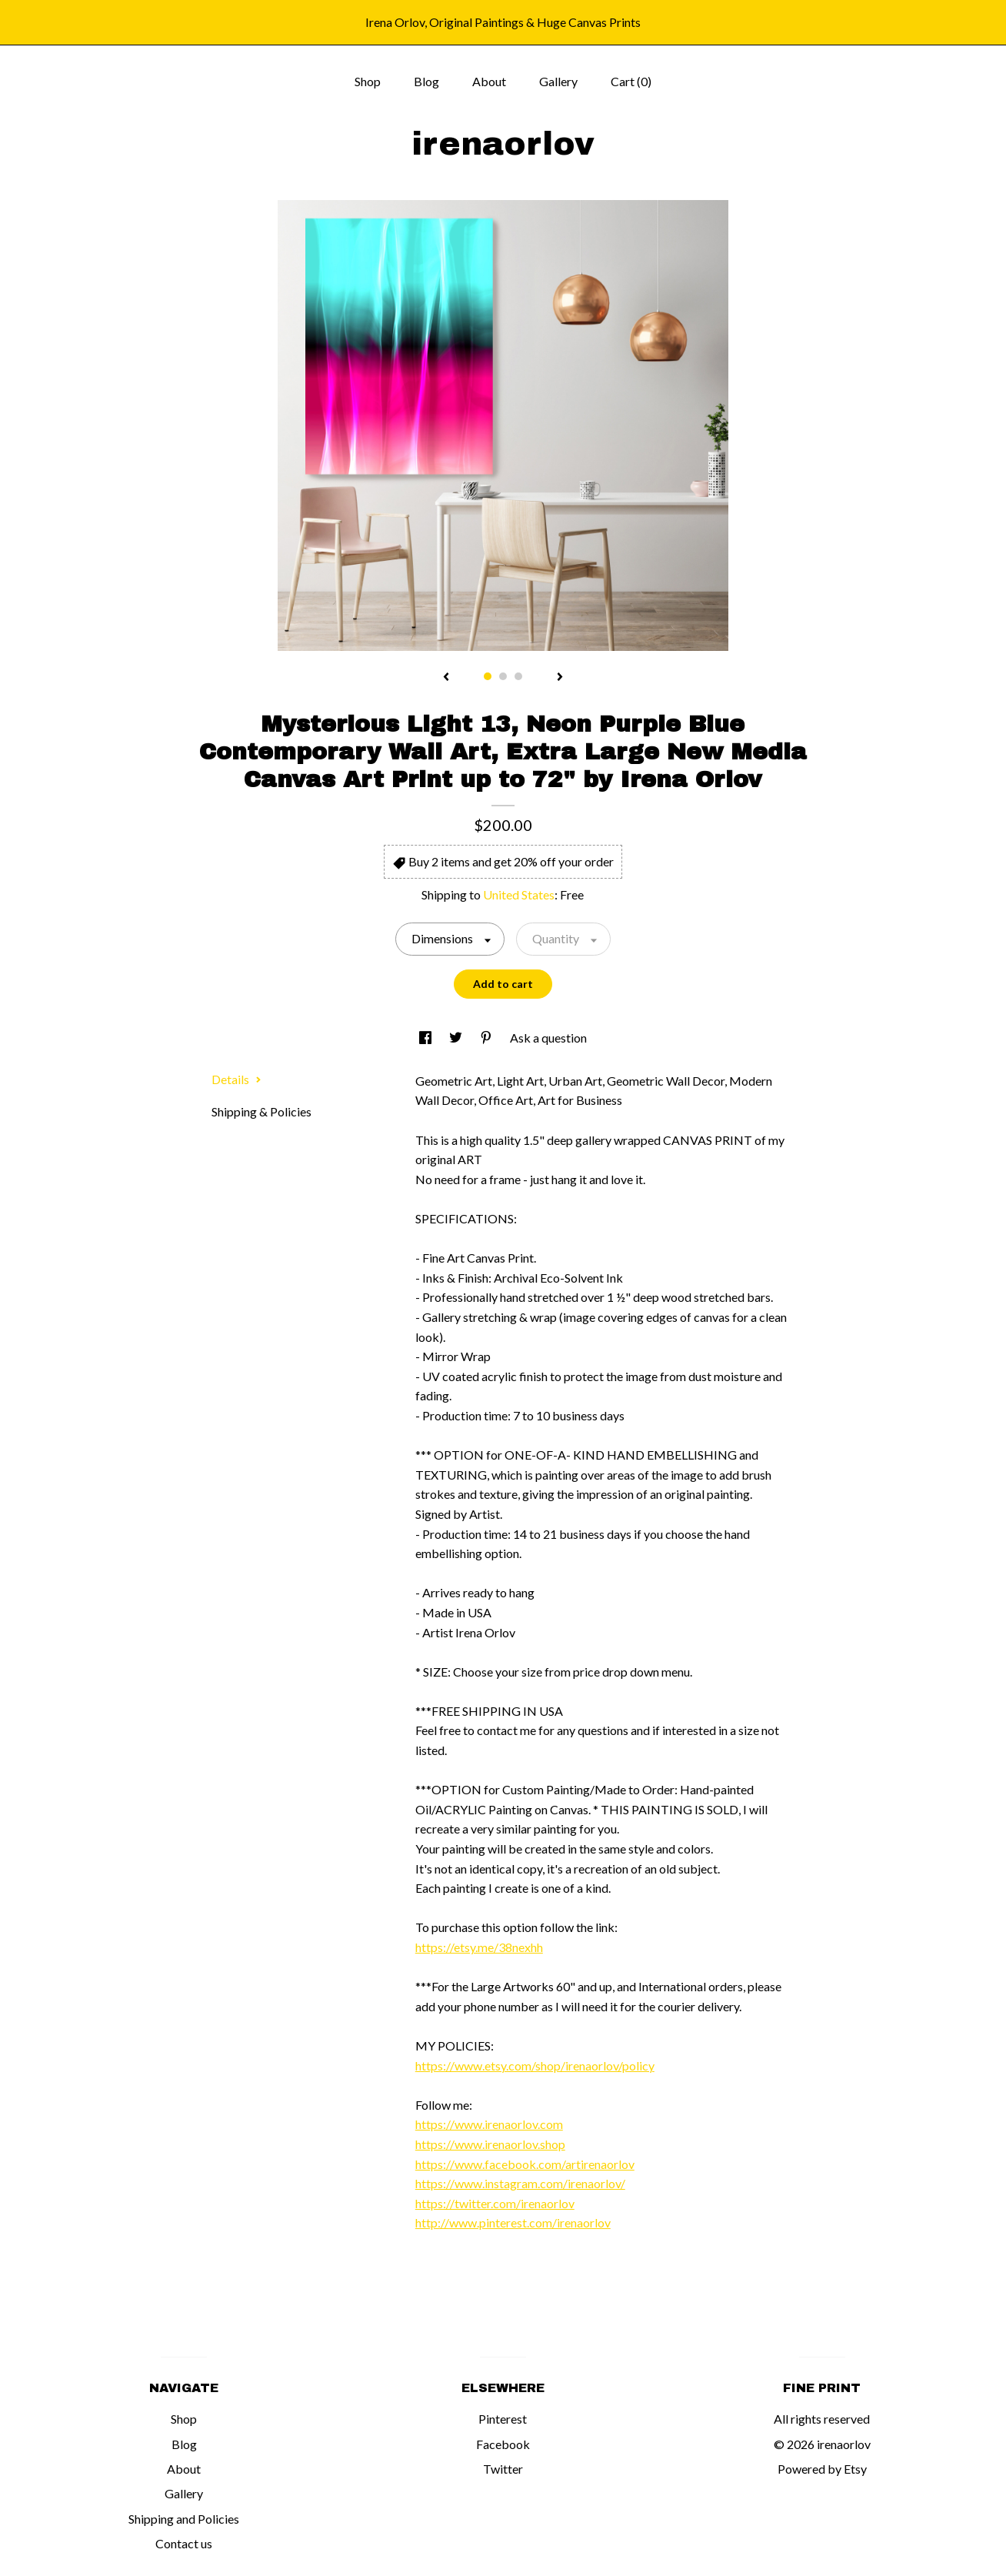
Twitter (503, 2468)
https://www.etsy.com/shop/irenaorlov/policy (535, 2065)
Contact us (183, 2543)
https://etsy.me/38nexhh (479, 1947)
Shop (368, 81)
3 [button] (518, 676)
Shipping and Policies (183, 2518)
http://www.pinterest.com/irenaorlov (513, 2222)
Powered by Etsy (822, 2468)
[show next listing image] (560, 677)
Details (236, 1079)
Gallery (558, 81)
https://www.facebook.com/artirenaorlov (525, 2164)
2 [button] (503, 676)
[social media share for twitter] (457, 1037)
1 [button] (487, 676)
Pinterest (502, 2418)
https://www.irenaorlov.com (489, 2124)
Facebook (503, 2444)
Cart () (631, 81)
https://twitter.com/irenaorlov (495, 2203)
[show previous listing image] (446, 677)
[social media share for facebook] (426, 1037)
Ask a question (548, 1037)
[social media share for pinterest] (487, 1037)
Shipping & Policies (261, 1111)
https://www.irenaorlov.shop (490, 2144)
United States (519, 894)
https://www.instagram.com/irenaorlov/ (520, 2183)
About (489, 81)
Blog (426, 81)
